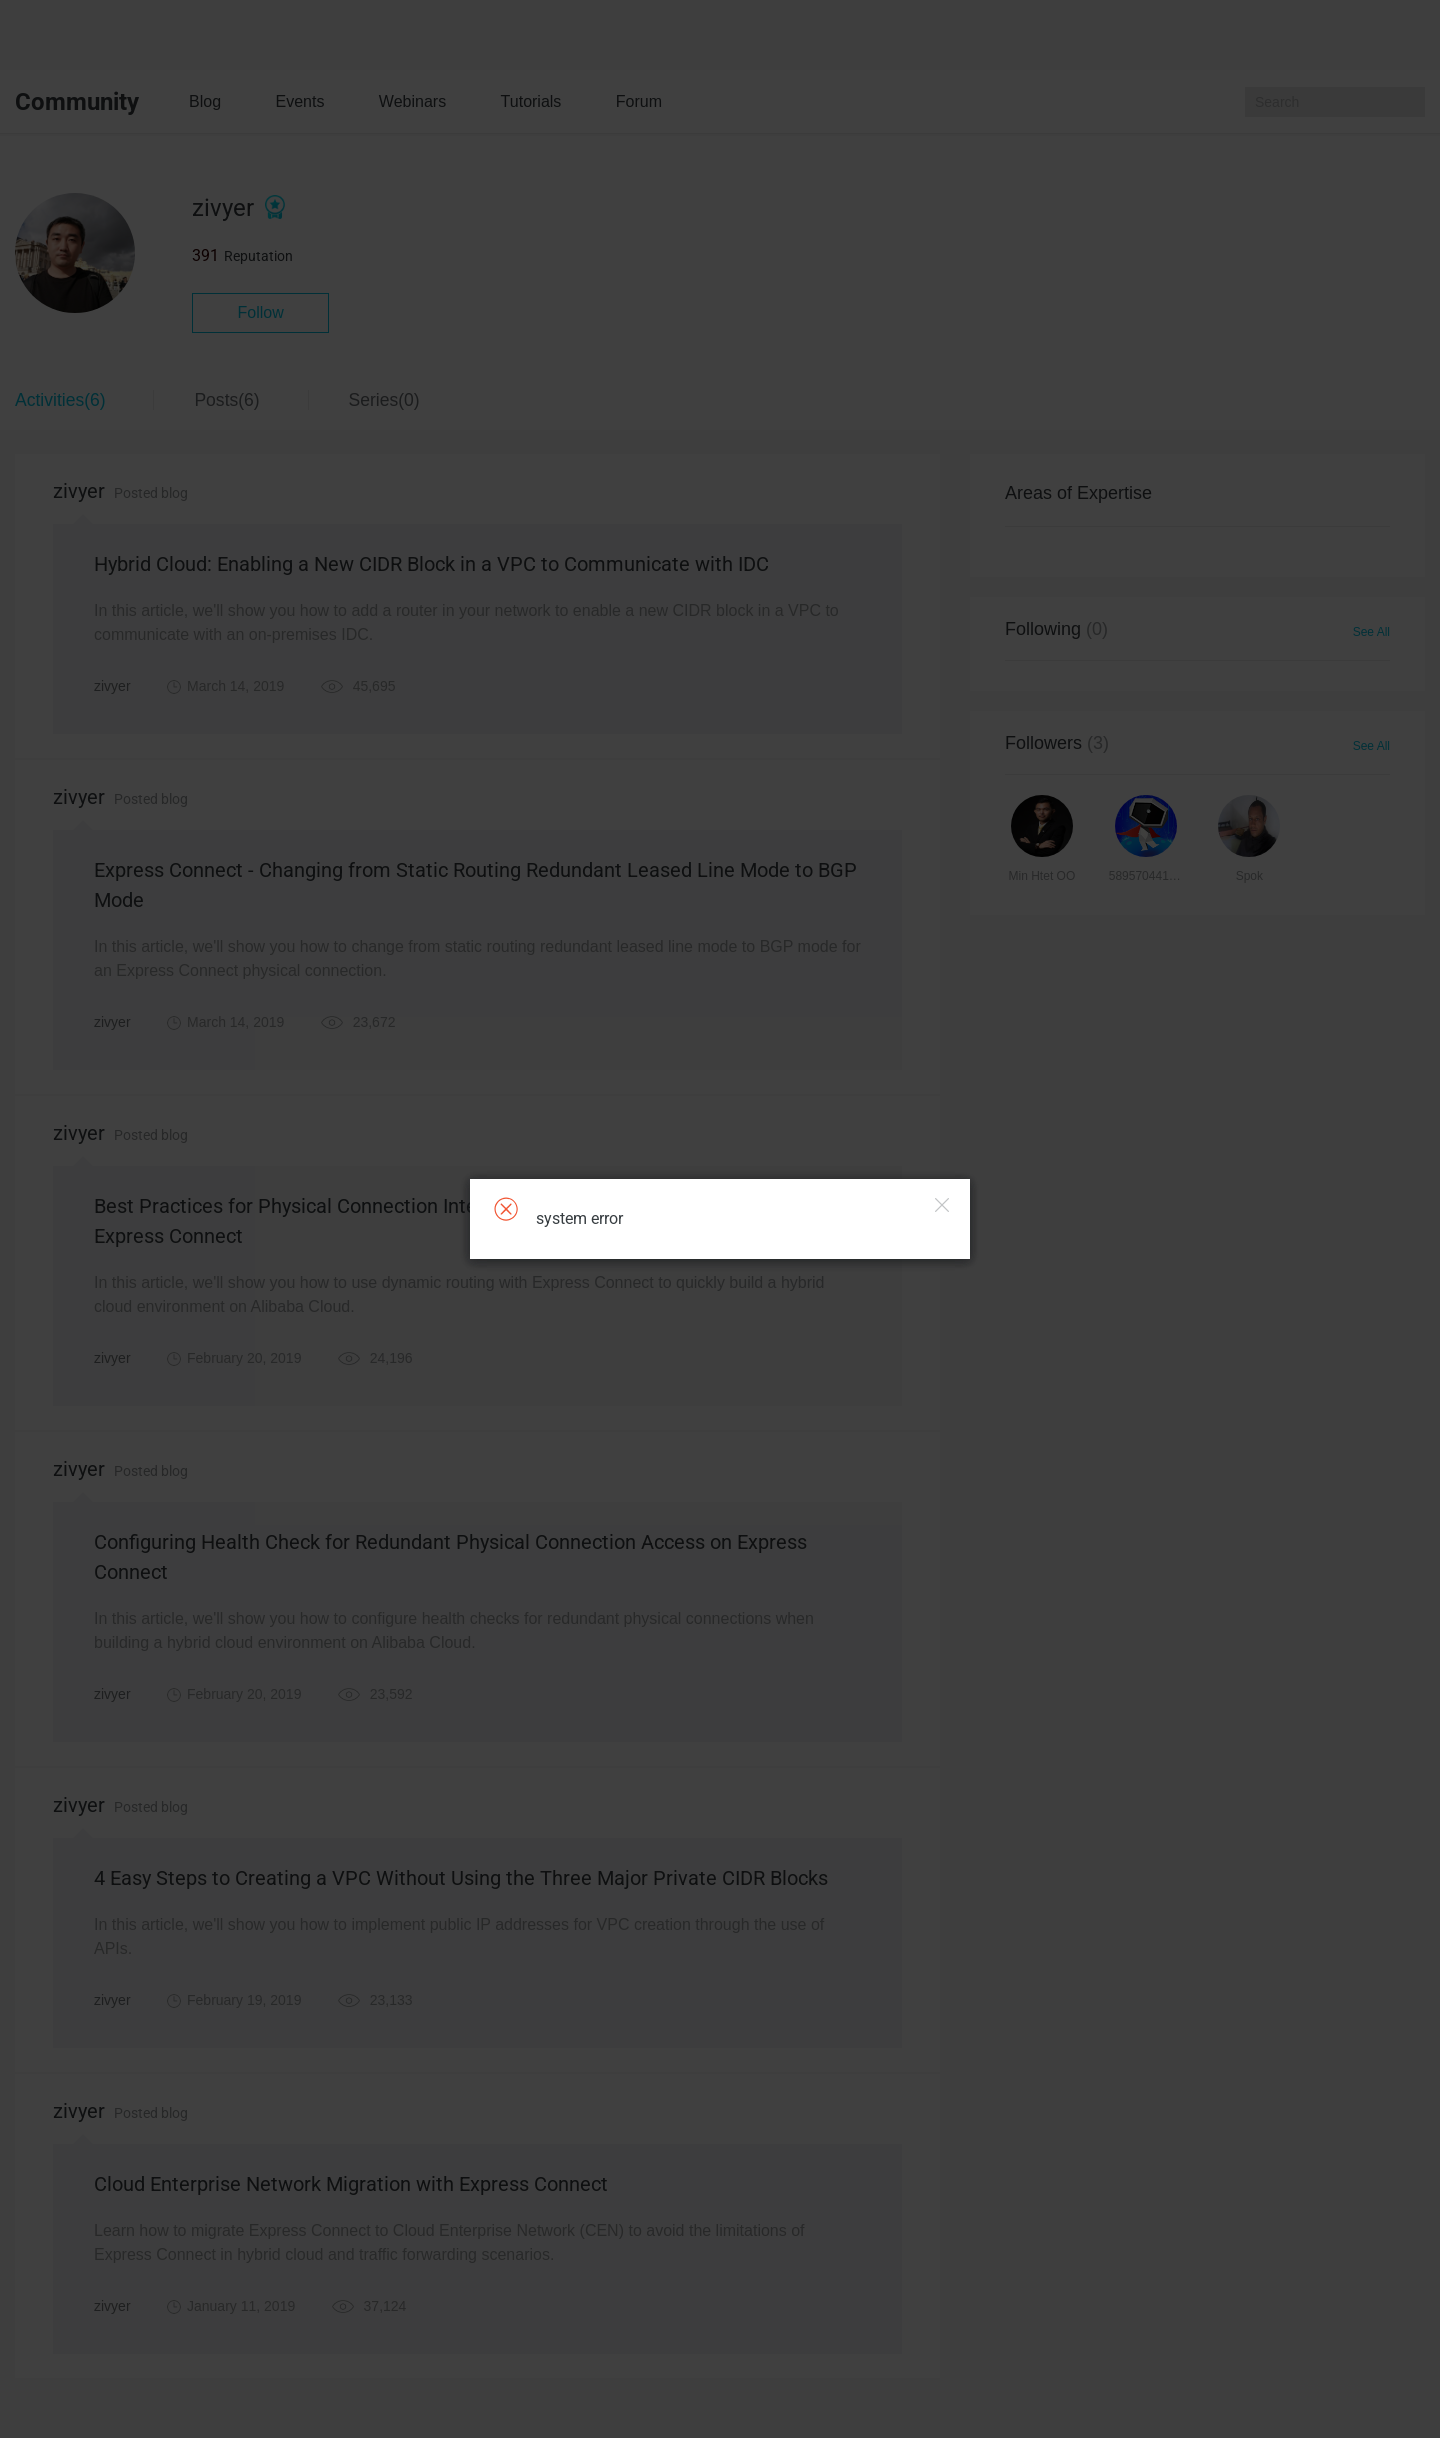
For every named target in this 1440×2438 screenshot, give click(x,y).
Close (942, 1205)
